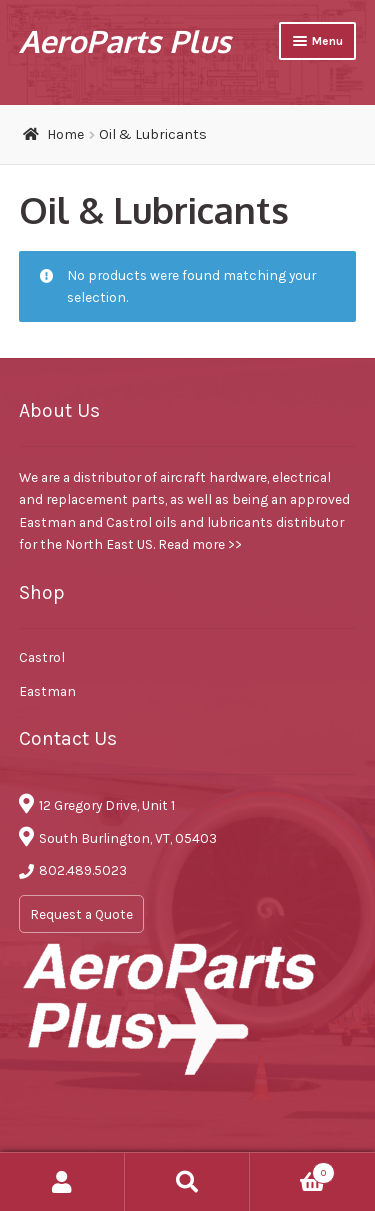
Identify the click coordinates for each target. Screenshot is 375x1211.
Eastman (47, 691)
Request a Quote (81, 914)
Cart (292, 1170)
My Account (62, 1182)
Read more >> (200, 544)
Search (187, 1182)
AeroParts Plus (125, 40)
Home (65, 134)
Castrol (42, 657)
